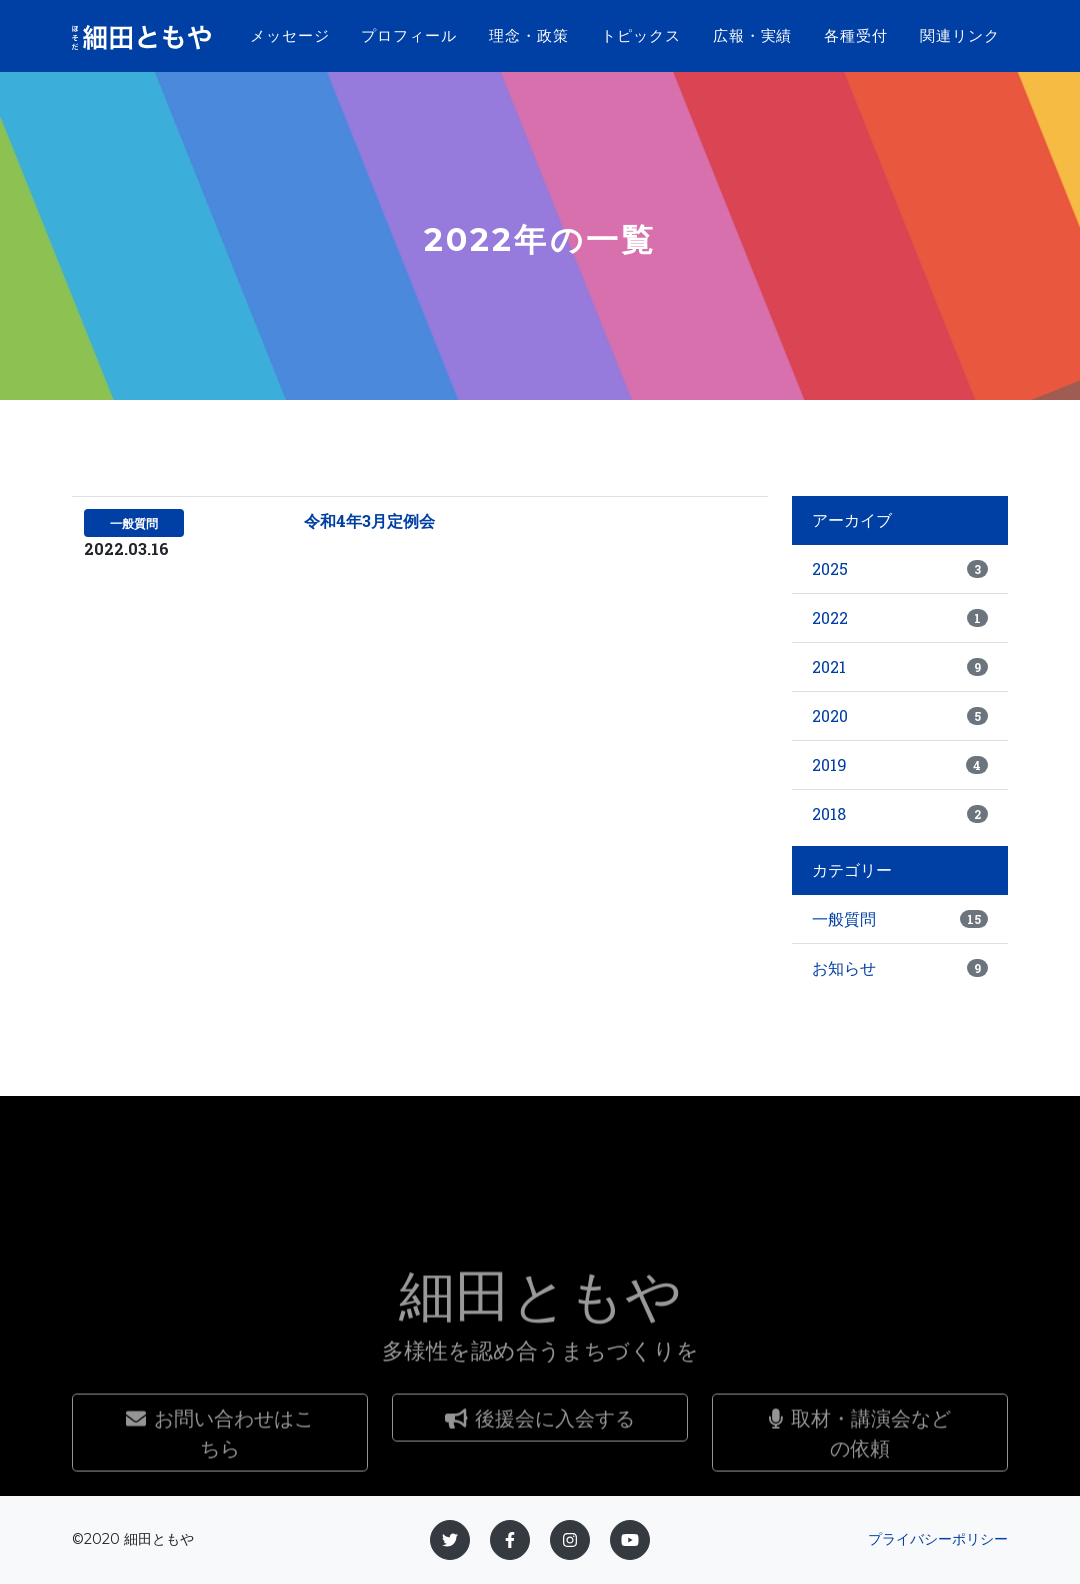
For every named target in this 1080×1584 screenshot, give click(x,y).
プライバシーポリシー (938, 1539)
